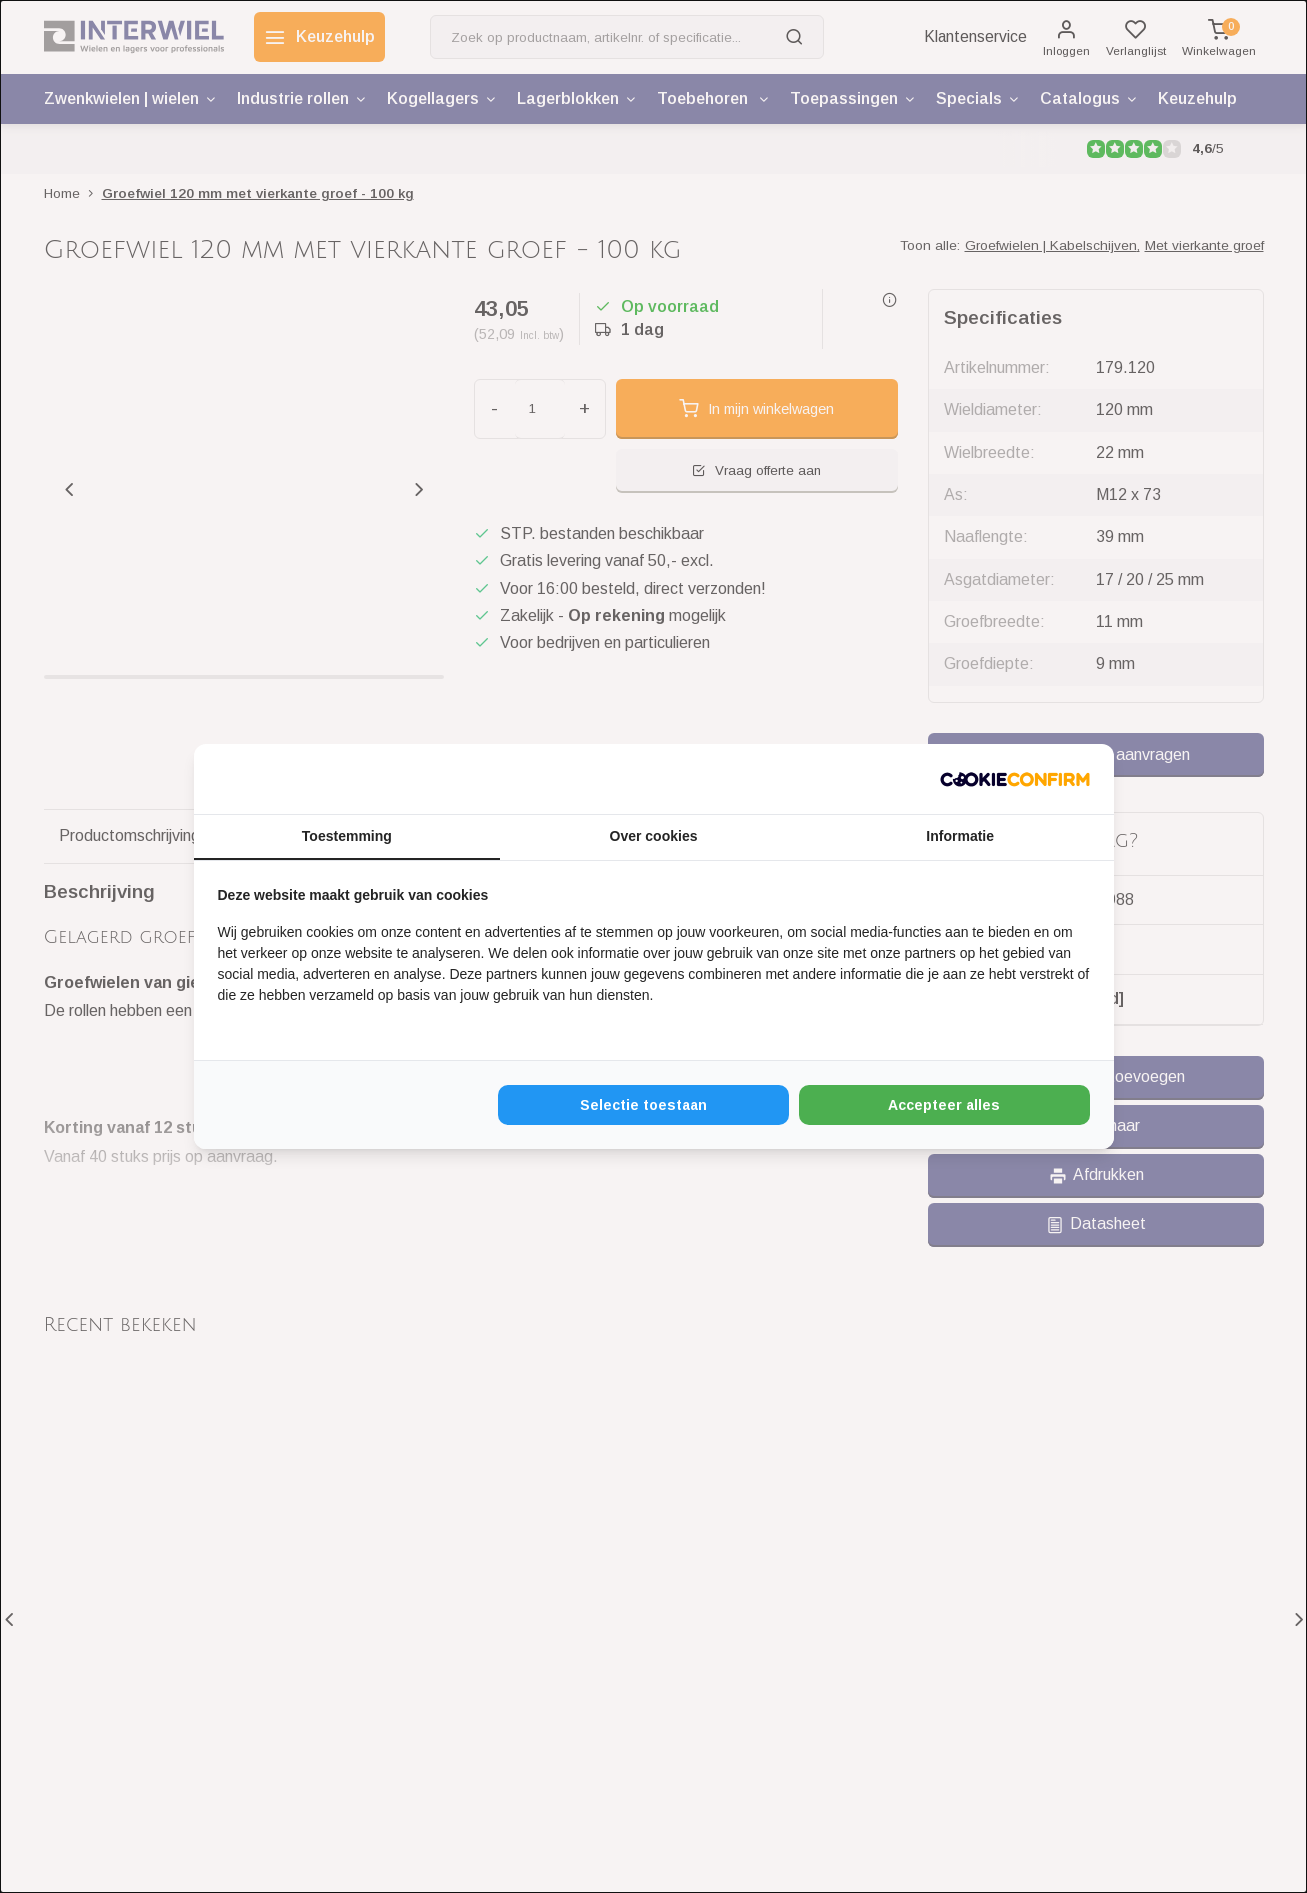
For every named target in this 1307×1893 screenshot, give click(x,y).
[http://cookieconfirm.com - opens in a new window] (1015, 779)
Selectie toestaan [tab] (643, 1105)
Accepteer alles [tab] (944, 1105)
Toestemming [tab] (347, 836)
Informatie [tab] (960, 836)
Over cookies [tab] (654, 836)
